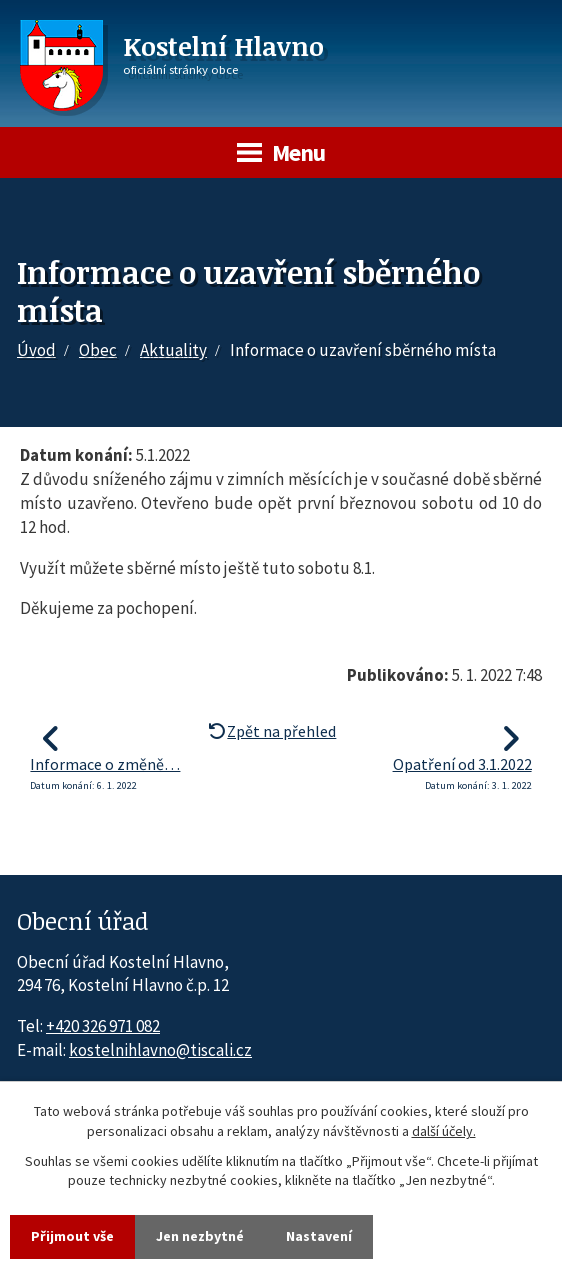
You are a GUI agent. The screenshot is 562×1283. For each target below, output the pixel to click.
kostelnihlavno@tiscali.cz (160, 1050)
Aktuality (173, 350)
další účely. (444, 1131)
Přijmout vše (72, 1236)
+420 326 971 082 (103, 1026)
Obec (98, 350)
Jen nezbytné (200, 1236)
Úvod (36, 350)
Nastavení (319, 1236)
